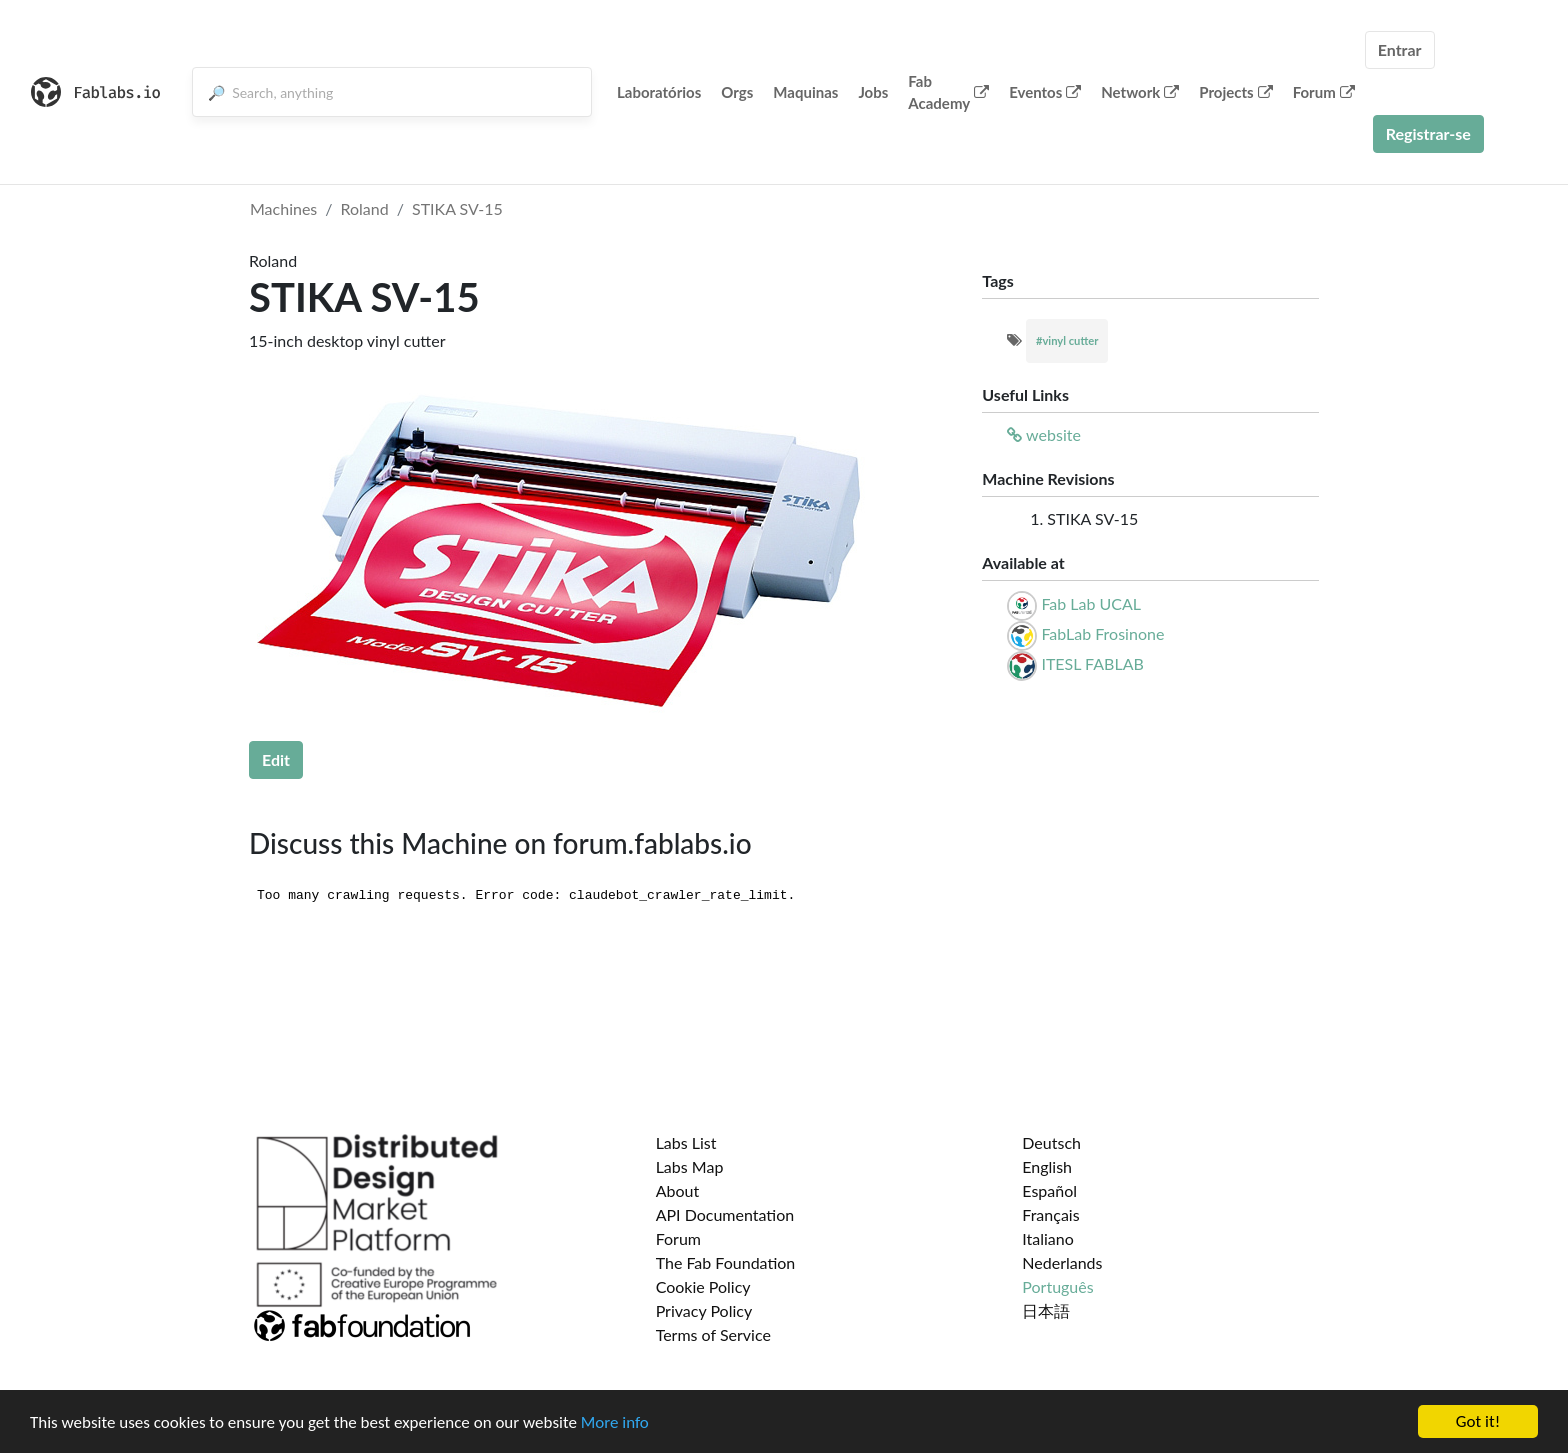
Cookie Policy (703, 1286)
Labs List (686, 1142)
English (1047, 1166)
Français (1050, 1214)
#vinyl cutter (1067, 340)
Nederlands (1062, 1262)
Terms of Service (713, 1334)
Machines (283, 208)
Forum (1324, 92)
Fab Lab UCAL (1091, 603)
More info (615, 1422)
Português (1057, 1286)
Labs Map (690, 1166)
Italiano (1048, 1238)
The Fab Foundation (726, 1262)
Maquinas (805, 92)
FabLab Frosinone (1102, 633)
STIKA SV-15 (457, 208)
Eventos (1045, 92)
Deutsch (1051, 1142)
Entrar (1400, 49)
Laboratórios (659, 92)
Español (1049, 1190)
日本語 (1046, 1310)
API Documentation (725, 1214)
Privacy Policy (704, 1310)
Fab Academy (948, 92)
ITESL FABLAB (1092, 663)
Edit (276, 759)
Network (1140, 92)
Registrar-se (1428, 133)
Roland (365, 208)
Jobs (873, 92)
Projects (1235, 92)
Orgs (737, 92)
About (678, 1190)
